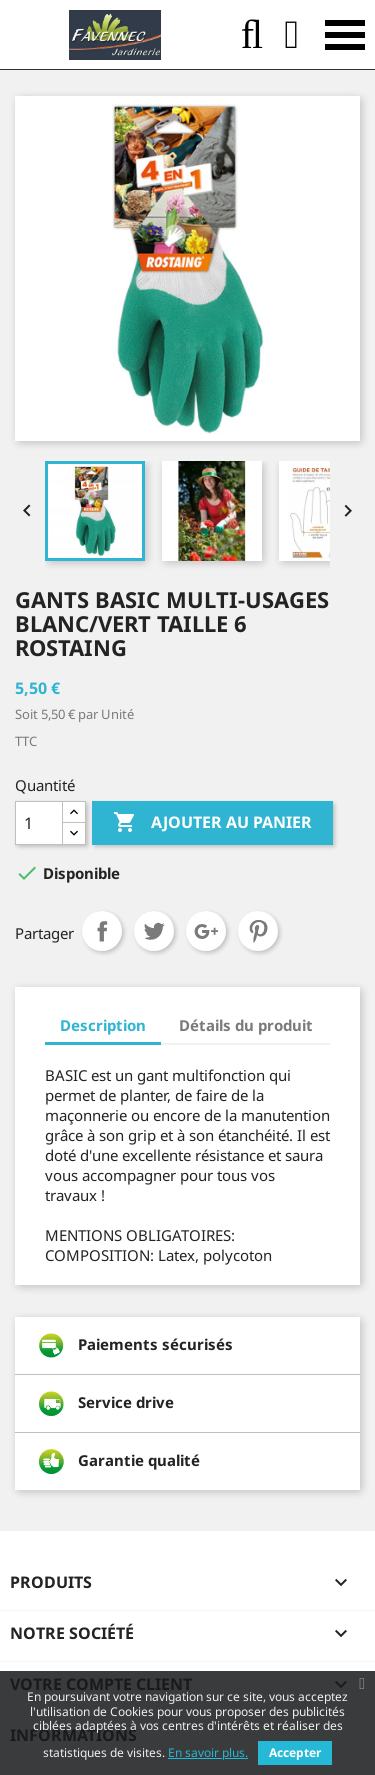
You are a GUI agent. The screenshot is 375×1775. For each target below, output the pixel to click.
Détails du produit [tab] (246, 1025)
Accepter (295, 1752)
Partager (102, 931)
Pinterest (258, 931)
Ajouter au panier (212, 823)
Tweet (154, 931)
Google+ (206, 931)
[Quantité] (39, 823)
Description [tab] (103, 1025)
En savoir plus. (208, 1752)
